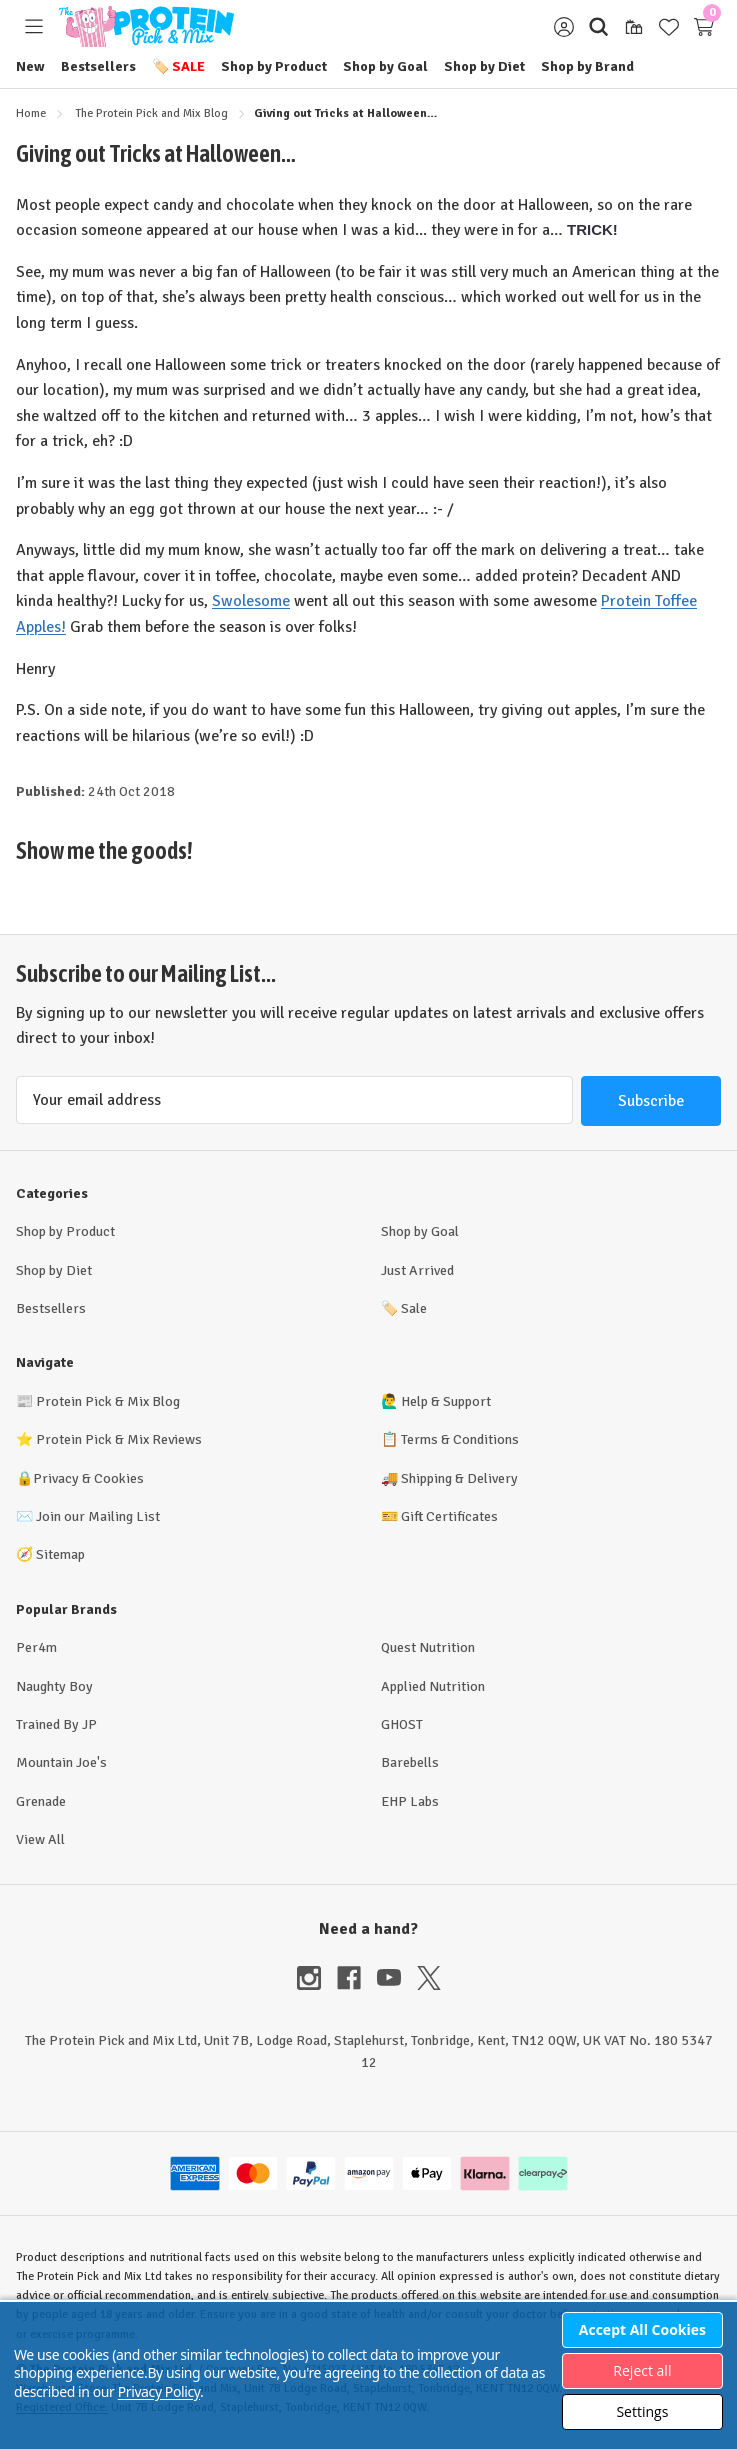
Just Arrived (417, 1270)
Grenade (41, 1801)
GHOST (402, 1724)
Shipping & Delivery (459, 1478)
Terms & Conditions (460, 1439)
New (30, 66)
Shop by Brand (587, 66)
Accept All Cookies (642, 2329)
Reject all (642, 2370)
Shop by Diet (484, 66)
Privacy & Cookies (88, 1478)
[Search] (598, 26)
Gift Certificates (449, 1516)
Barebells (410, 1762)
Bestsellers (98, 66)
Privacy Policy (159, 2391)
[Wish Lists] (668, 26)
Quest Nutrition (428, 1647)
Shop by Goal (385, 66)
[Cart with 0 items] (703, 26)
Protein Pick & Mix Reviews (119, 1439)
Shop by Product (274, 66)
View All (40, 1839)
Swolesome (251, 601)
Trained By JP (56, 1724)
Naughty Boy (54, 1686)
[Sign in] (563, 26)
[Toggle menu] (33, 26)
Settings (642, 2411)
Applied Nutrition (433, 1686)
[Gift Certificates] (633, 26)
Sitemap (60, 1554)
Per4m (36, 1647)
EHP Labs (410, 1801)
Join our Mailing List (98, 1516)
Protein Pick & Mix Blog (108, 1401)
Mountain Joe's (61, 1762)
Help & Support (446, 1401)
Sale (178, 66)
